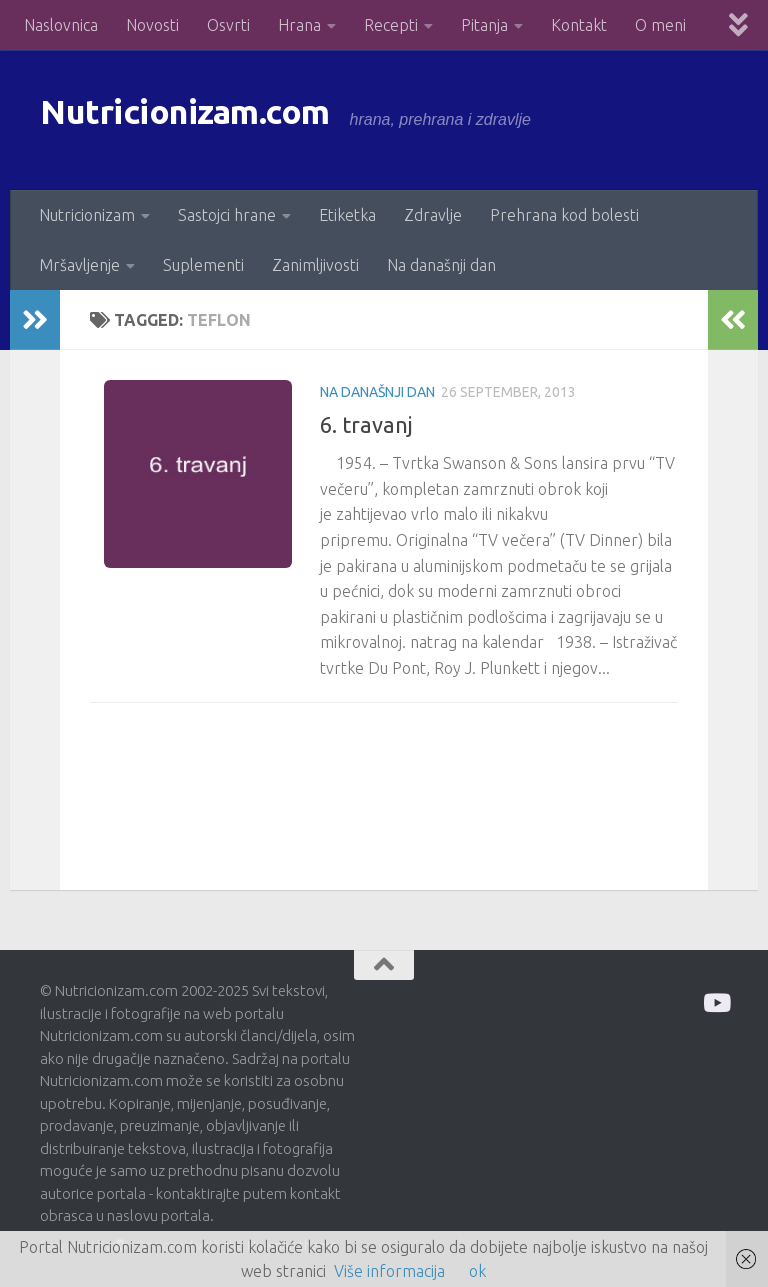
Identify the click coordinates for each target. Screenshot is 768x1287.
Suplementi (203, 265)
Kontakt (579, 25)
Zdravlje (433, 215)
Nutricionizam (87, 215)
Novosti (152, 25)
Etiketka (347, 215)
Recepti (391, 25)
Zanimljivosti (315, 265)
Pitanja (484, 25)
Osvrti (228, 25)
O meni (660, 25)
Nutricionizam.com (219, 119)
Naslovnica (61, 25)
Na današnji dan (441, 265)
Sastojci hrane (227, 215)
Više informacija (389, 1271)
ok (477, 1271)
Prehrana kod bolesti (564, 215)
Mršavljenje (79, 265)
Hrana (299, 25)
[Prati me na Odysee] (715, 1002)
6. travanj (366, 424)
